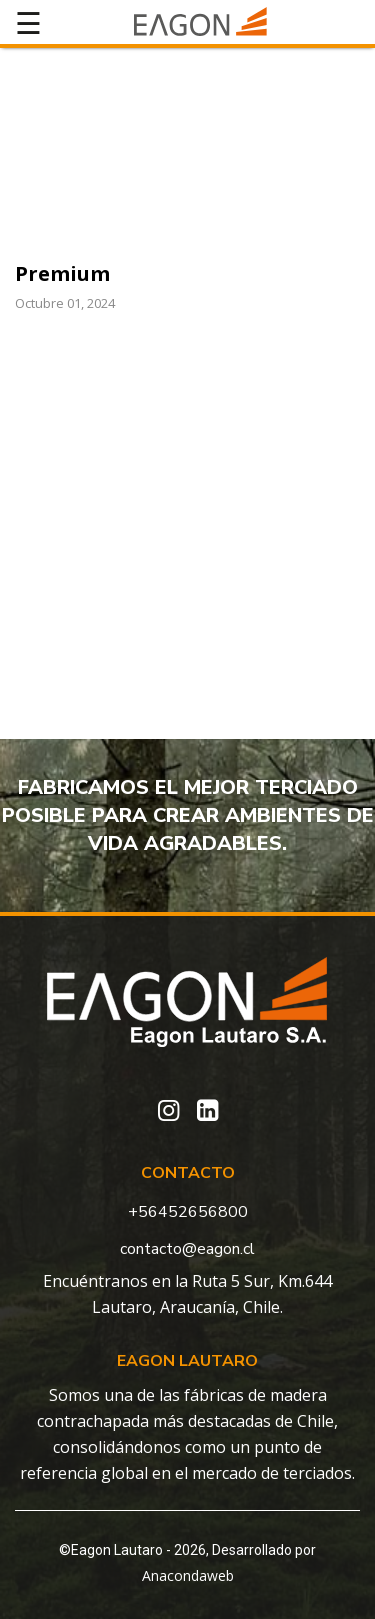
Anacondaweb (188, 1575)
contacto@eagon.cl (187, 1249)
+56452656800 (188, 1212)
